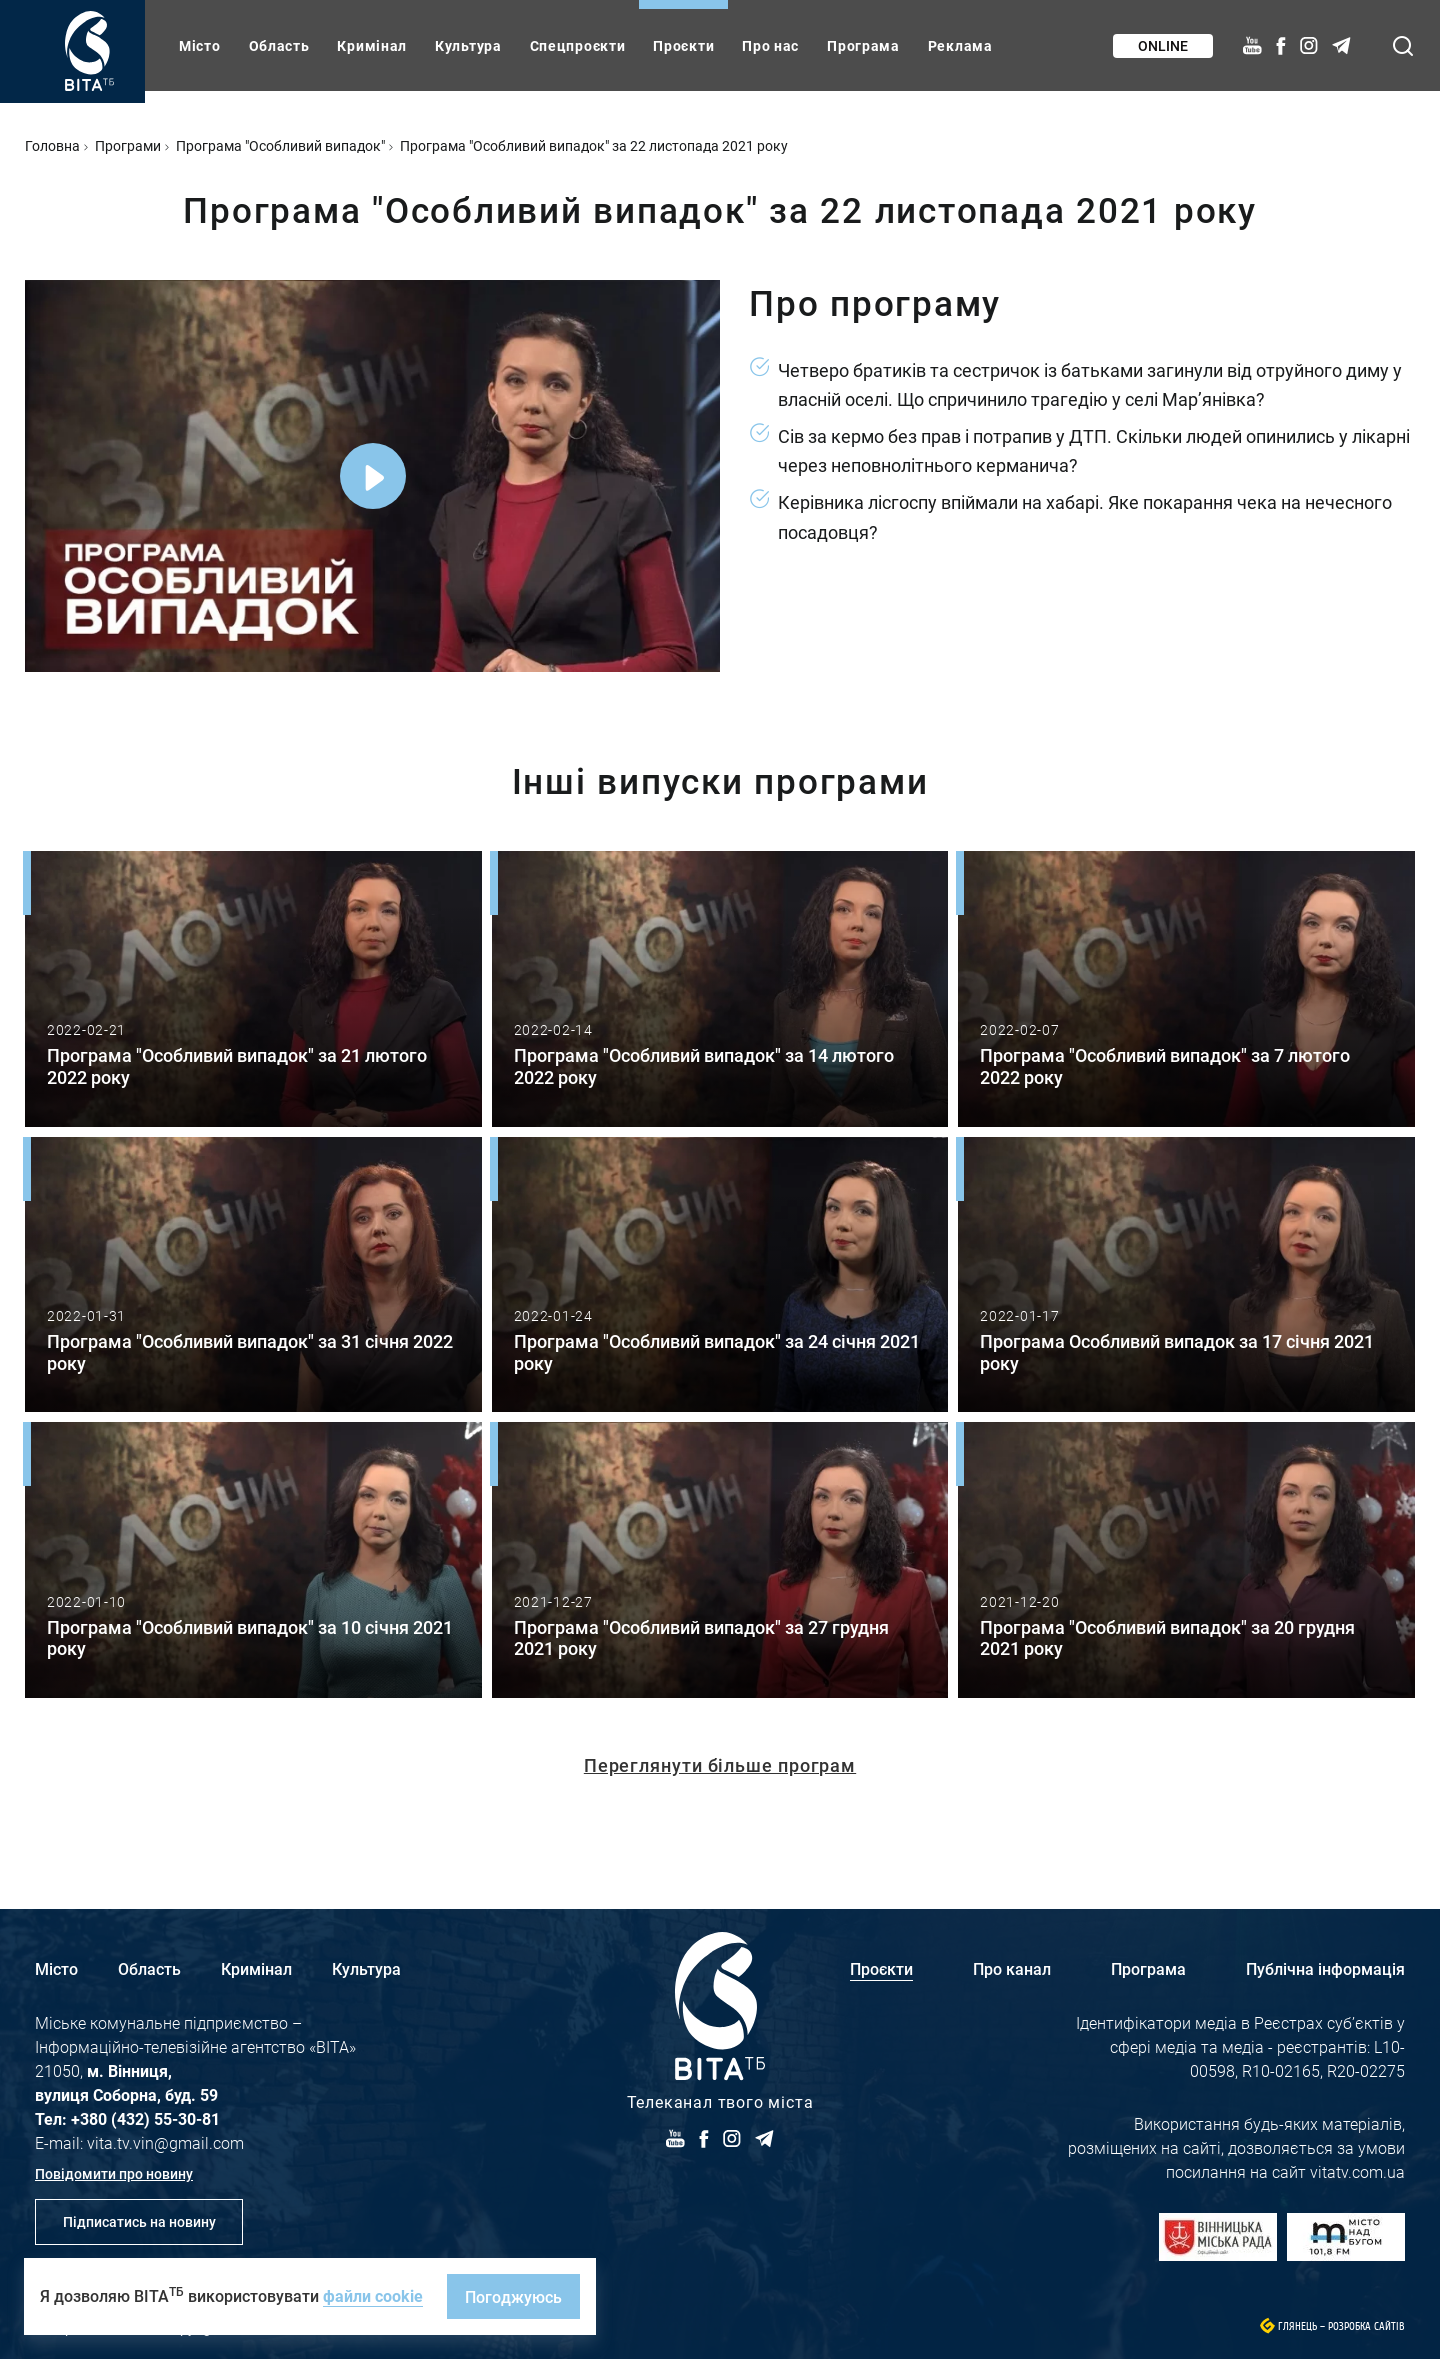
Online (1163, 45)
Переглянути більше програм (720, 1765)
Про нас (770, 45)
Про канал (1012, 1968)
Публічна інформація (1325, 1968)
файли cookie (373, 2295)
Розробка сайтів (1366, 2326)
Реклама (960, 45)
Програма (863, 45)
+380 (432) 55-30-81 (145, 2118)
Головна (52, 145)
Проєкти (683, 45)
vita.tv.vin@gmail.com (165, 2142)
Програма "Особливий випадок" (280, 145)
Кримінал (372, 45)
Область (279, 45)
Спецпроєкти (578, 45)
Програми (128, 145)
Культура (468, 45)
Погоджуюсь (513, 2296)
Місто (200, 45)
